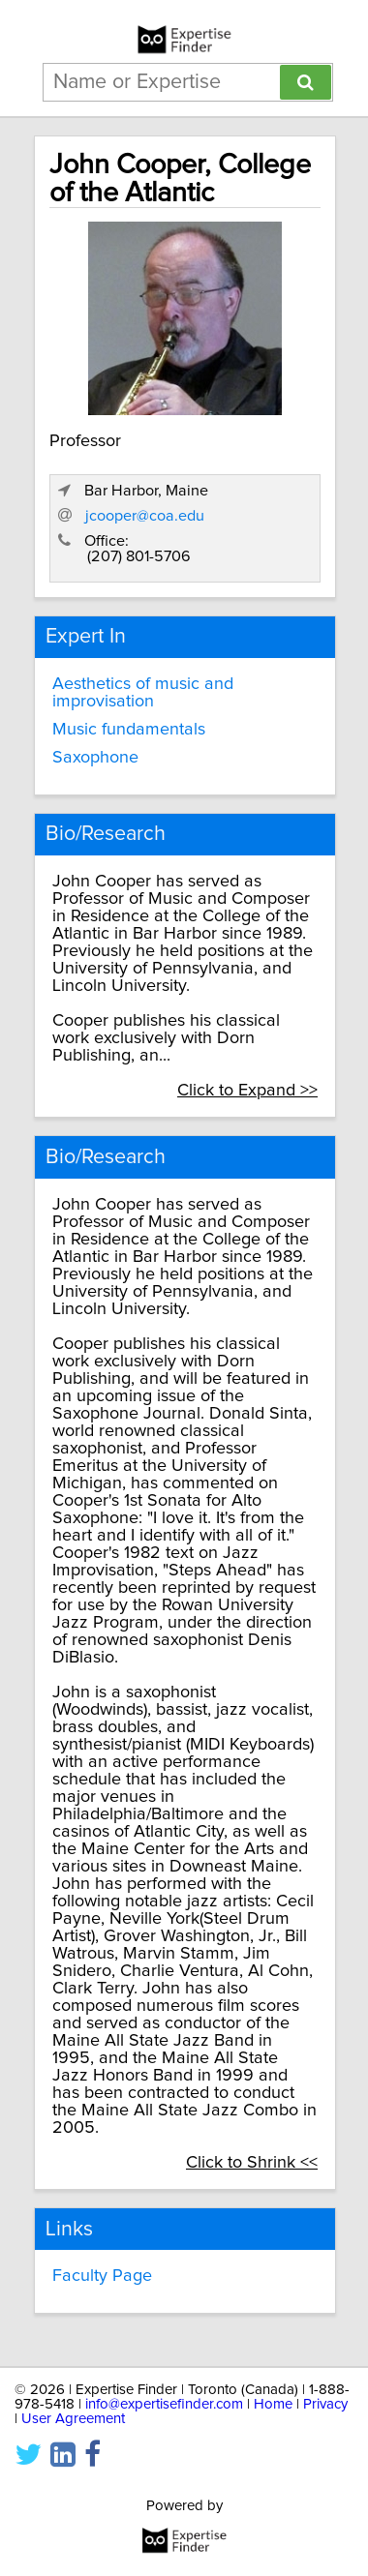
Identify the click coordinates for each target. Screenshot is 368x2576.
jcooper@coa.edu (144, 516)
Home (273, 2404)
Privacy (325, 2404)
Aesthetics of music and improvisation (142, 692)
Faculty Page (102, 2276)
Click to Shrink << (252, 2163)
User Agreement (73, 2418)
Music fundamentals (128, 729)
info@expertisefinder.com (164, 2404)
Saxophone (95, 757)
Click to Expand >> (247, 1090)
